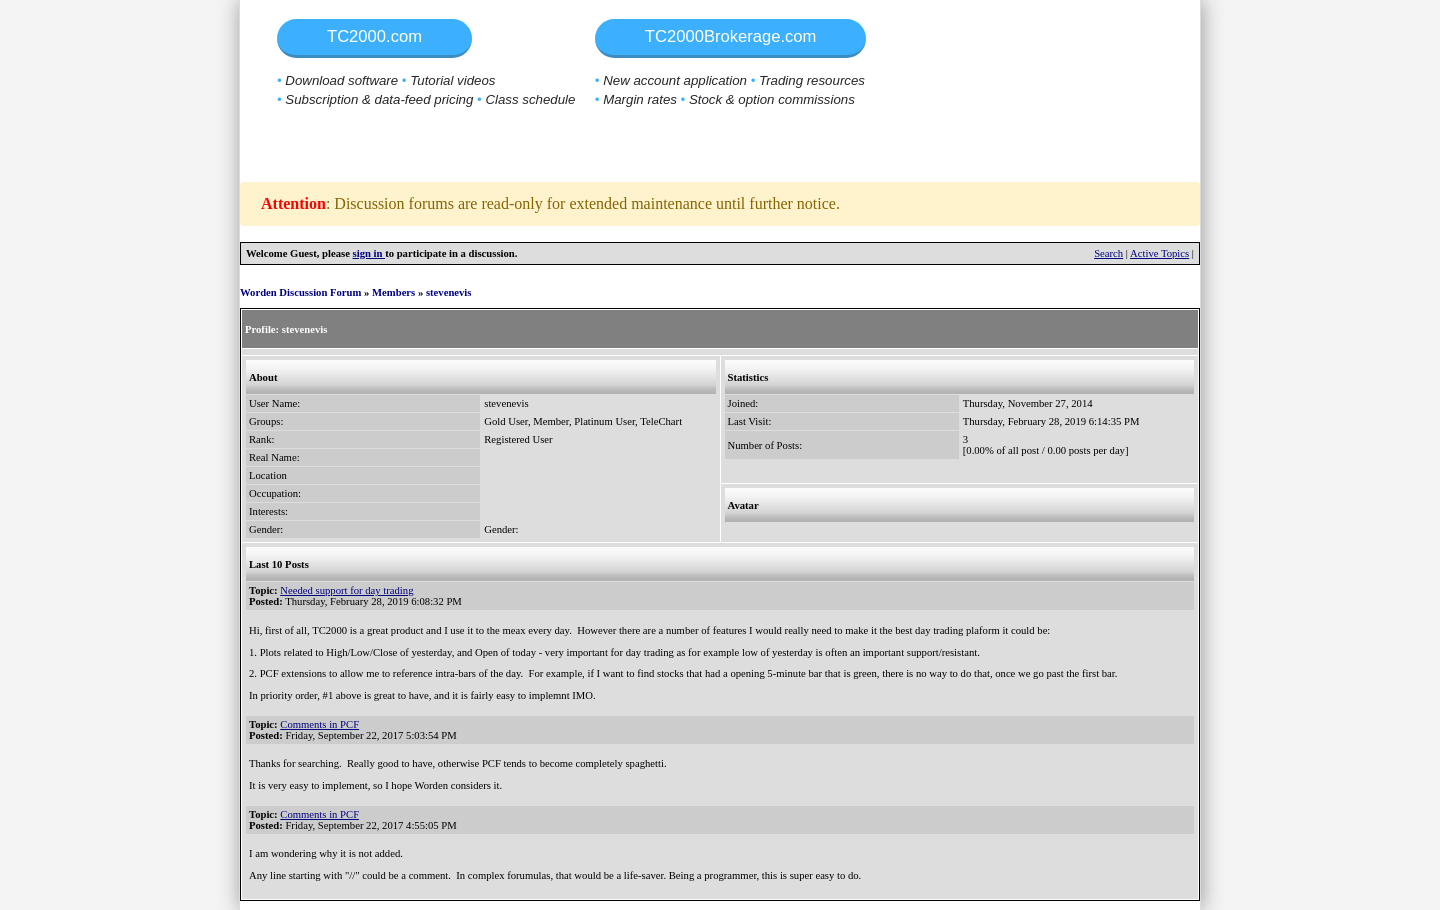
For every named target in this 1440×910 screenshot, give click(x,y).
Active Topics (1159, 253)
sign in (369, 253)
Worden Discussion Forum (300, 292)
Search (1108, 253)
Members (393, 292)
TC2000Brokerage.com (731, 36)
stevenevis (449, 292)
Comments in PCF (319, 724)
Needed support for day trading (346, 590)
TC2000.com (374, 36)
